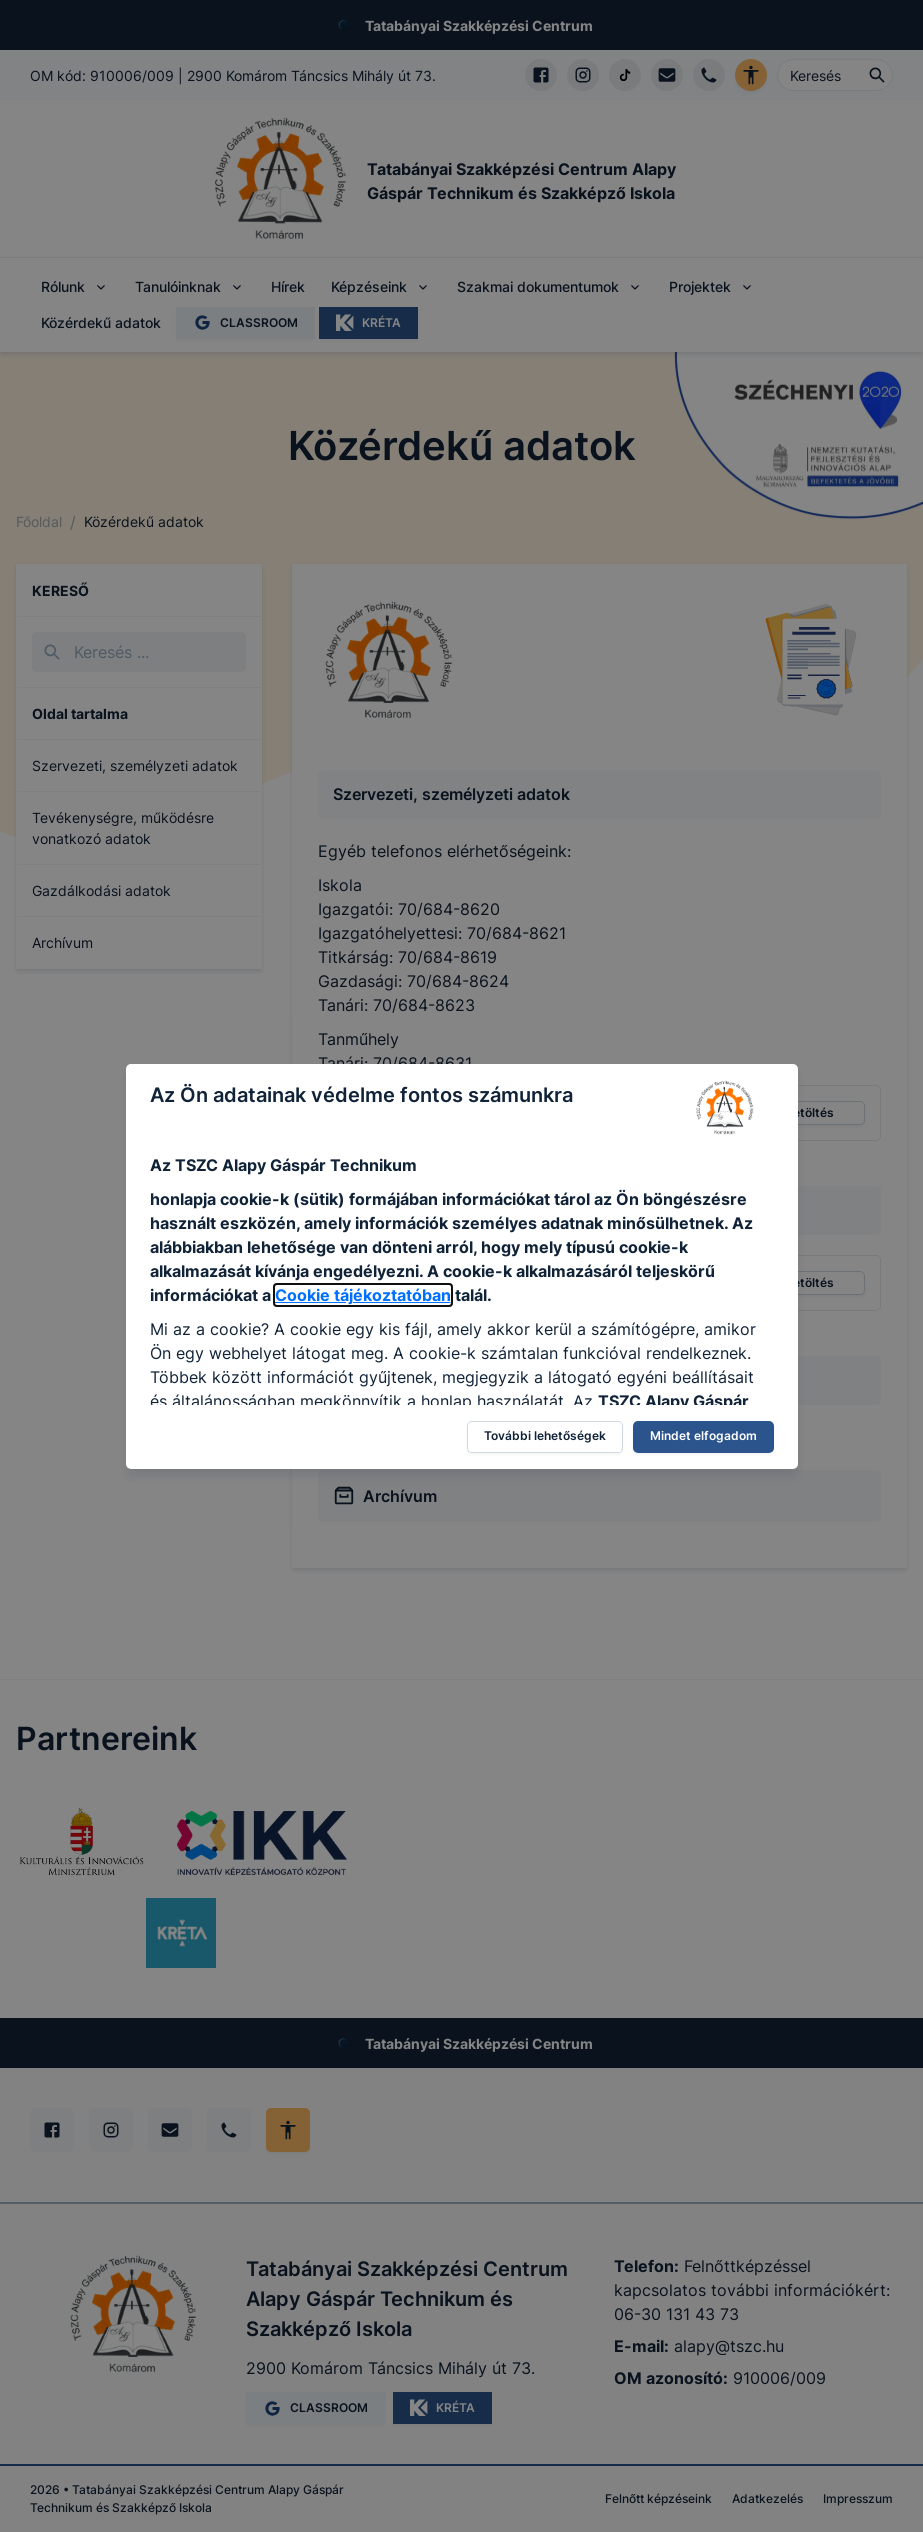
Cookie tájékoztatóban (363, 1295)
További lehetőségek (545, 1435)
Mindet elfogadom (703, 1435)
